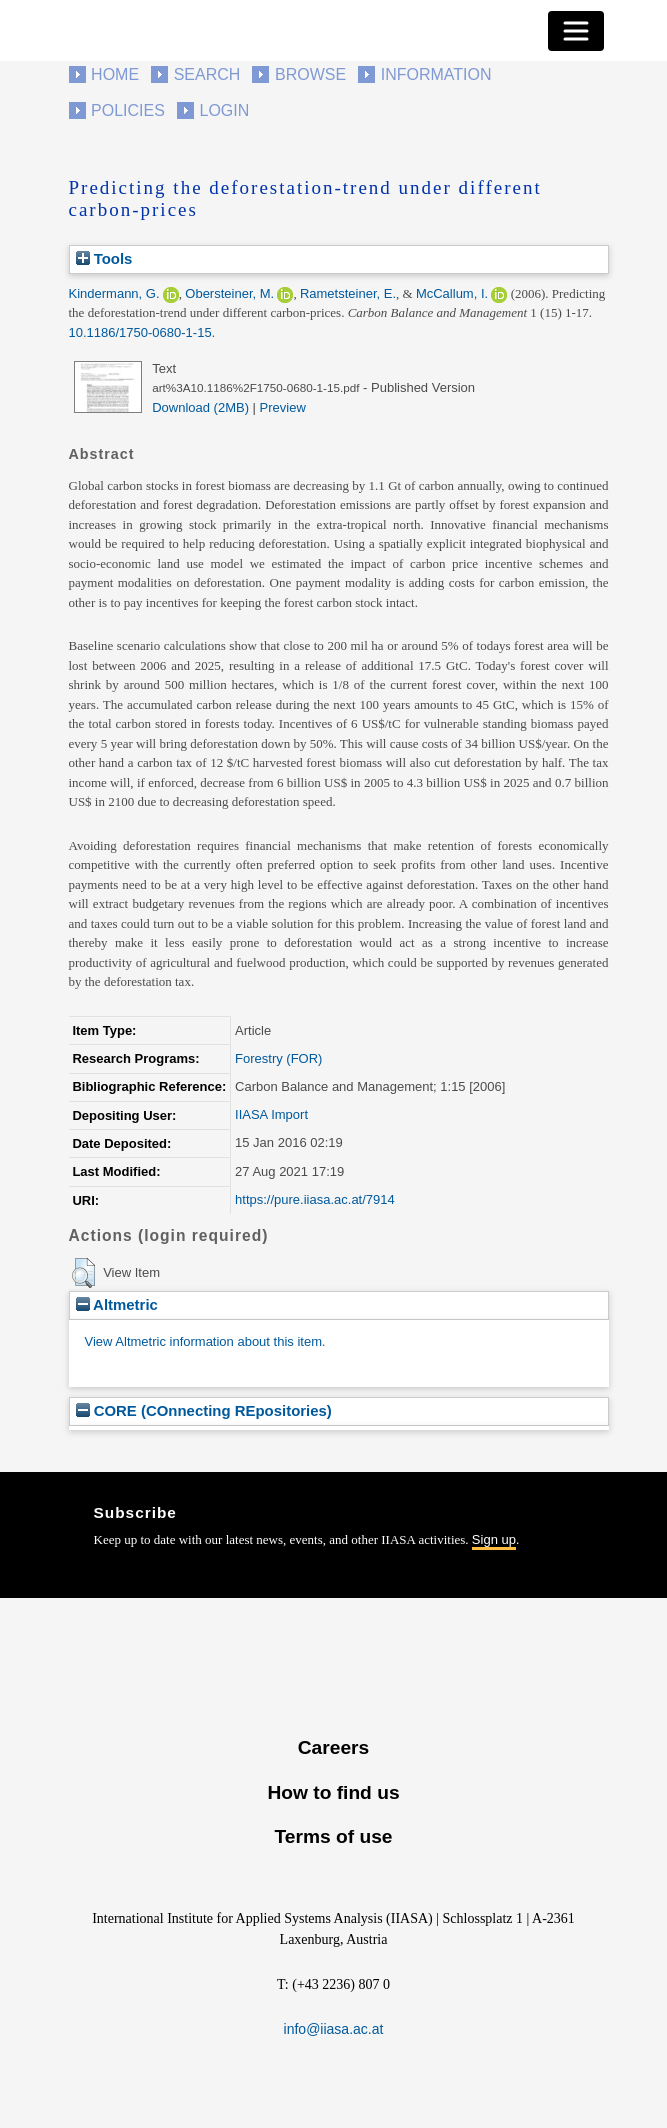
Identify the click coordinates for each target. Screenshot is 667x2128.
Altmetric (117, 1304)
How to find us (333, 1792)
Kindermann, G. (114, 293)
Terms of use (333, 1836)
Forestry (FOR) (278, 1058)
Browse (310, 74)
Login (225, 110)
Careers (333, 1747)
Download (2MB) (200, 407)
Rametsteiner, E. (348, 293)
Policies (128, 110)
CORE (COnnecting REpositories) (204, 1410)
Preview (283, 407)
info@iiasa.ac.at (334, 2029)
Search (207, 74)
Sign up (494, 1539)
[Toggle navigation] (576, 31)
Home (115, 74)
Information (436, 74)
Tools (104, 258)
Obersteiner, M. (229, 293)
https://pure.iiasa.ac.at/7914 (315, 1199)
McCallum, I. (452, 293)
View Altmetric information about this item (203, 1341)
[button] (83, 1273)
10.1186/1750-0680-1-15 (140, 332)
